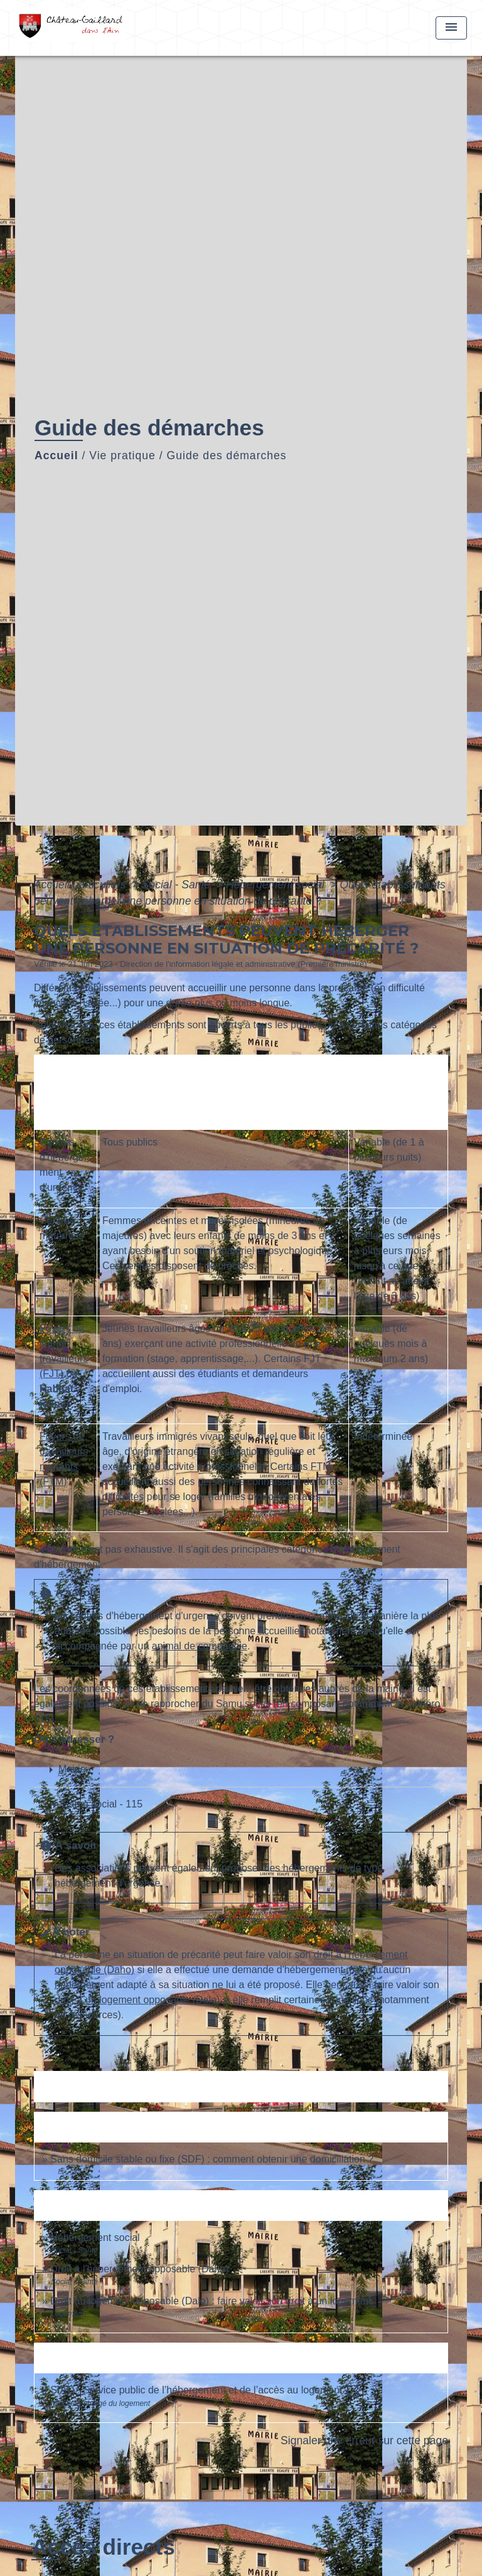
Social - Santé (177, 884)
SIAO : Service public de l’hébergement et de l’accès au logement (205, 2390)
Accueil (56, 455)
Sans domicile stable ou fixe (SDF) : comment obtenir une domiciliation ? (211, 2159)
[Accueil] (74, 27)
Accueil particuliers (81, 884)
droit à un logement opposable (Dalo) (137, 1999)
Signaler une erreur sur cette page (364, 2440)
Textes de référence (85, 2086)
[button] (106, 1805)
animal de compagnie (199, 1646)
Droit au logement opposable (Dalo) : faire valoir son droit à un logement (210, 2301)
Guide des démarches (227, 455)
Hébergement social (276, 884)
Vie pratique (122, 455)
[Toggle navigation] (451, 28)
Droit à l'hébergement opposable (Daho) (139, 2269)
